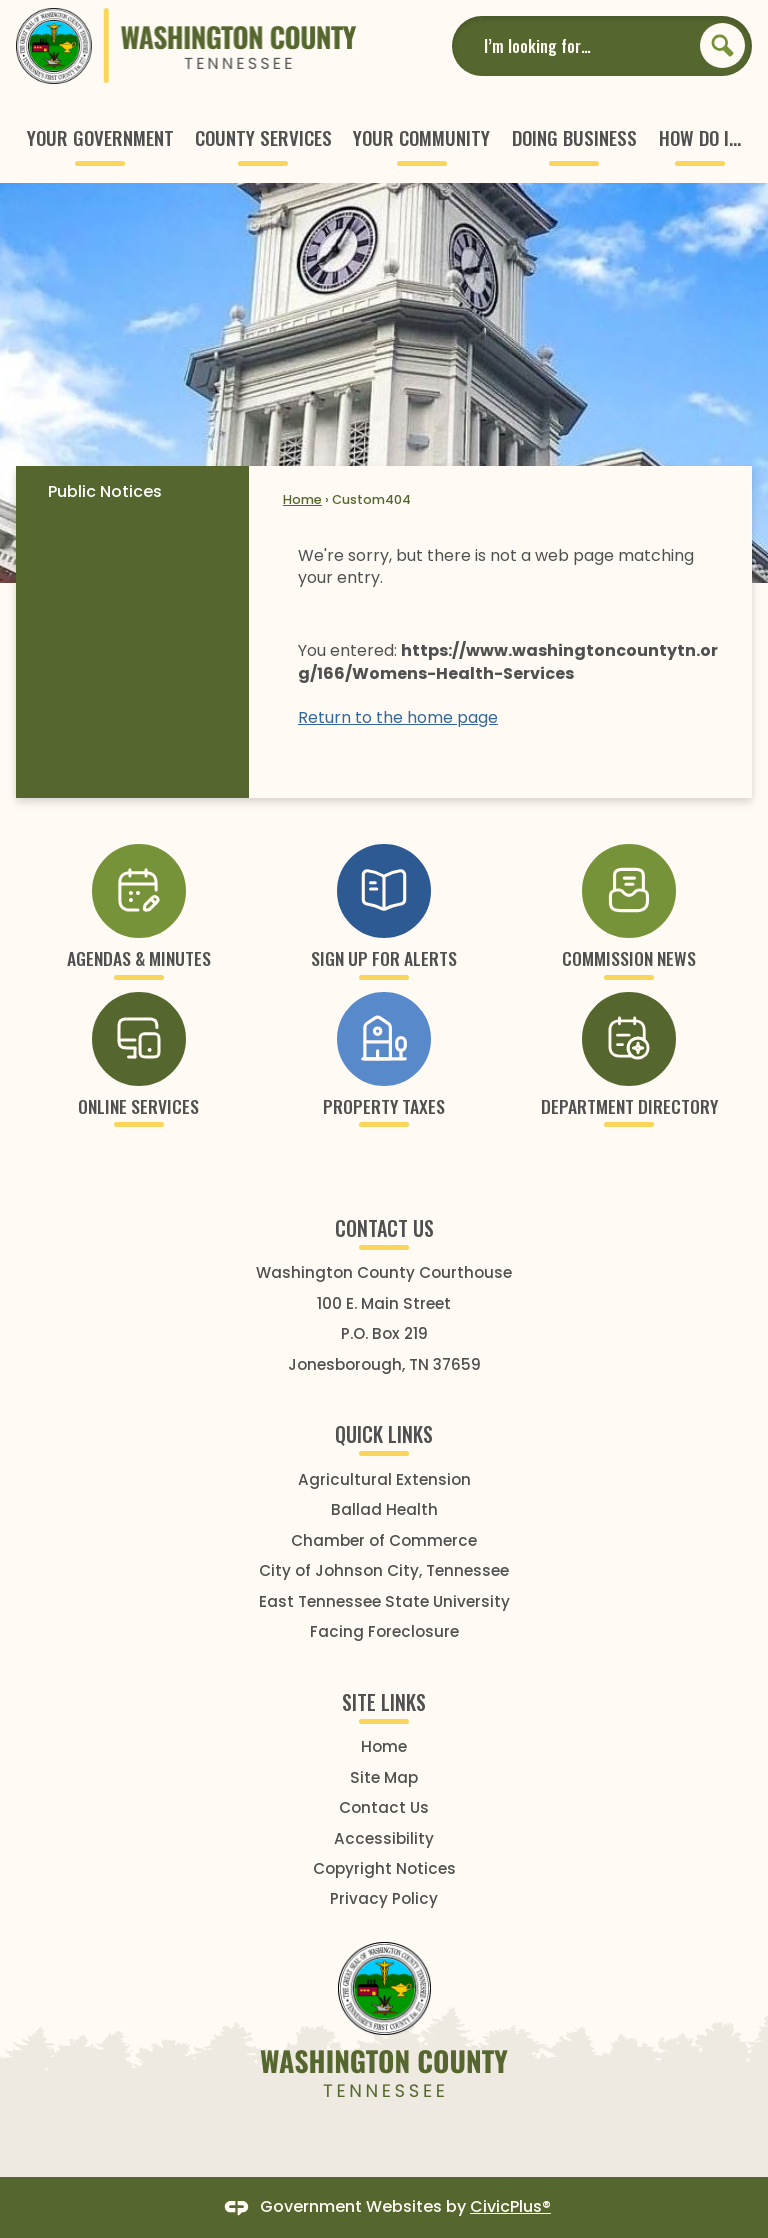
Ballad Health (384, 1509)
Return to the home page (398, 717)
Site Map (384, 1777)
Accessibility (384, 1838)
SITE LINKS (384, 1702)
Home (302, 499)
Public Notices (105, 491)
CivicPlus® (510, 2206)
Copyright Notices (384, 1868)
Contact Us (384, 1807)
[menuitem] (100, 137)
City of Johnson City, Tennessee (384, 1570)
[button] (722, 45)
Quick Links (384, 1434)
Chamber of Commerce (384, 1540)
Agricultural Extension (384, 1479)
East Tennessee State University (384, 1601)
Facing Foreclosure (384, 1631)
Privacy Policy (384, 1898)
